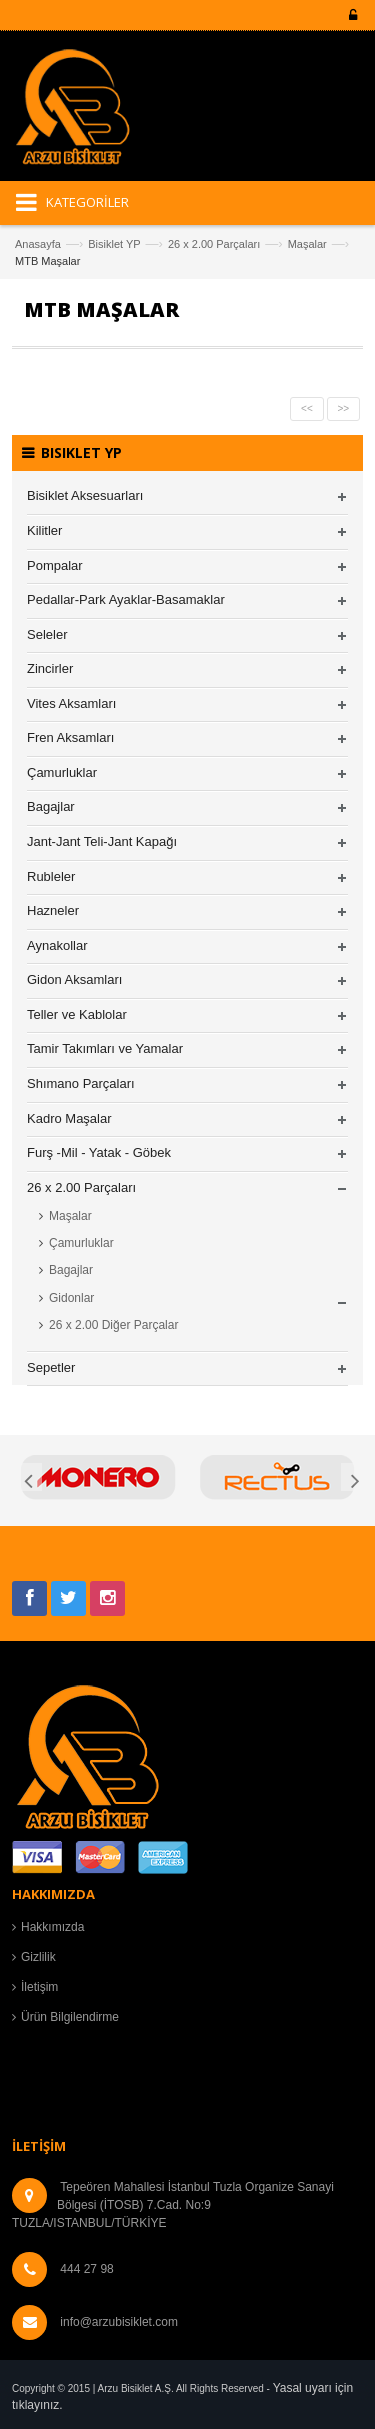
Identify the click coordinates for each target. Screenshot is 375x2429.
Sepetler (51, 1367)
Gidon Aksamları (74, 979)
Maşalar (307, 244)
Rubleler (51, 876)
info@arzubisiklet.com (119, 2322)
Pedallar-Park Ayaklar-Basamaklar (126, 599)
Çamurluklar (62, 772)
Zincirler (50, 668)
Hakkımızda (52, 1927)
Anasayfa (38, 244)
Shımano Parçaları (81, 1083)
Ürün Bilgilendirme (70, 2017)
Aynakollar (57, 945)
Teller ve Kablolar (77, 1014)
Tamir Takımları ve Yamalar (105, 1048)
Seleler (47, 634)
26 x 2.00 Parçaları (214, 244)
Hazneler (53, 910)
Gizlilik (38, 1957)
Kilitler (44, 530)
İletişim (39, 1987)
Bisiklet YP (114, 244)
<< (307, 408)
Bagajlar (51, 806)
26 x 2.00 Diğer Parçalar (113, 1325)
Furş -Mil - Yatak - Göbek (99, 1152)
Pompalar (55, 565)
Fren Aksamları (70, 737)
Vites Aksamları (71, 703)
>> (344, 408)
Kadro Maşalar (69, 1118)
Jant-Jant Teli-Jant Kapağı (102, 841)
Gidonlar (71, 1298)
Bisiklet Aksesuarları (85, 495)
